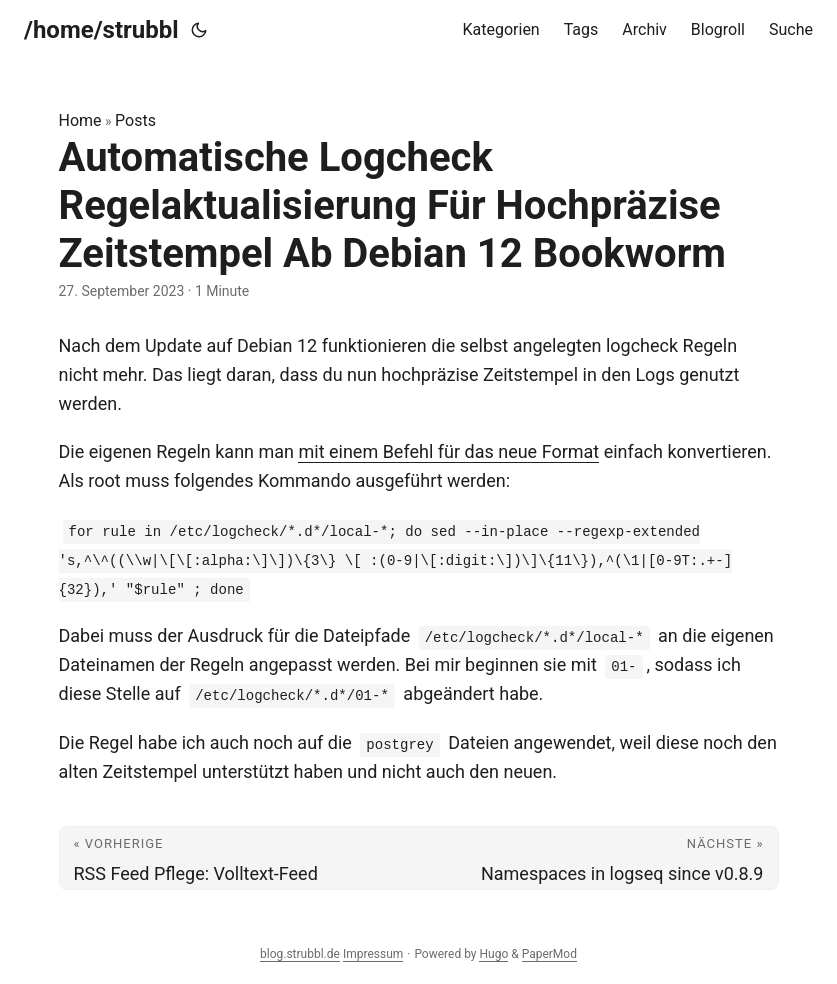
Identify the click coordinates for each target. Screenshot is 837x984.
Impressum (373, 954)
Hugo (493, 954)
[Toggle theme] (199, 30)
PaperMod (549, 954)
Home (80, 120)
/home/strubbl (101, 30)
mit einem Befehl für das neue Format (448, 451)
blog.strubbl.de (300, 954)
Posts (135, 120)
